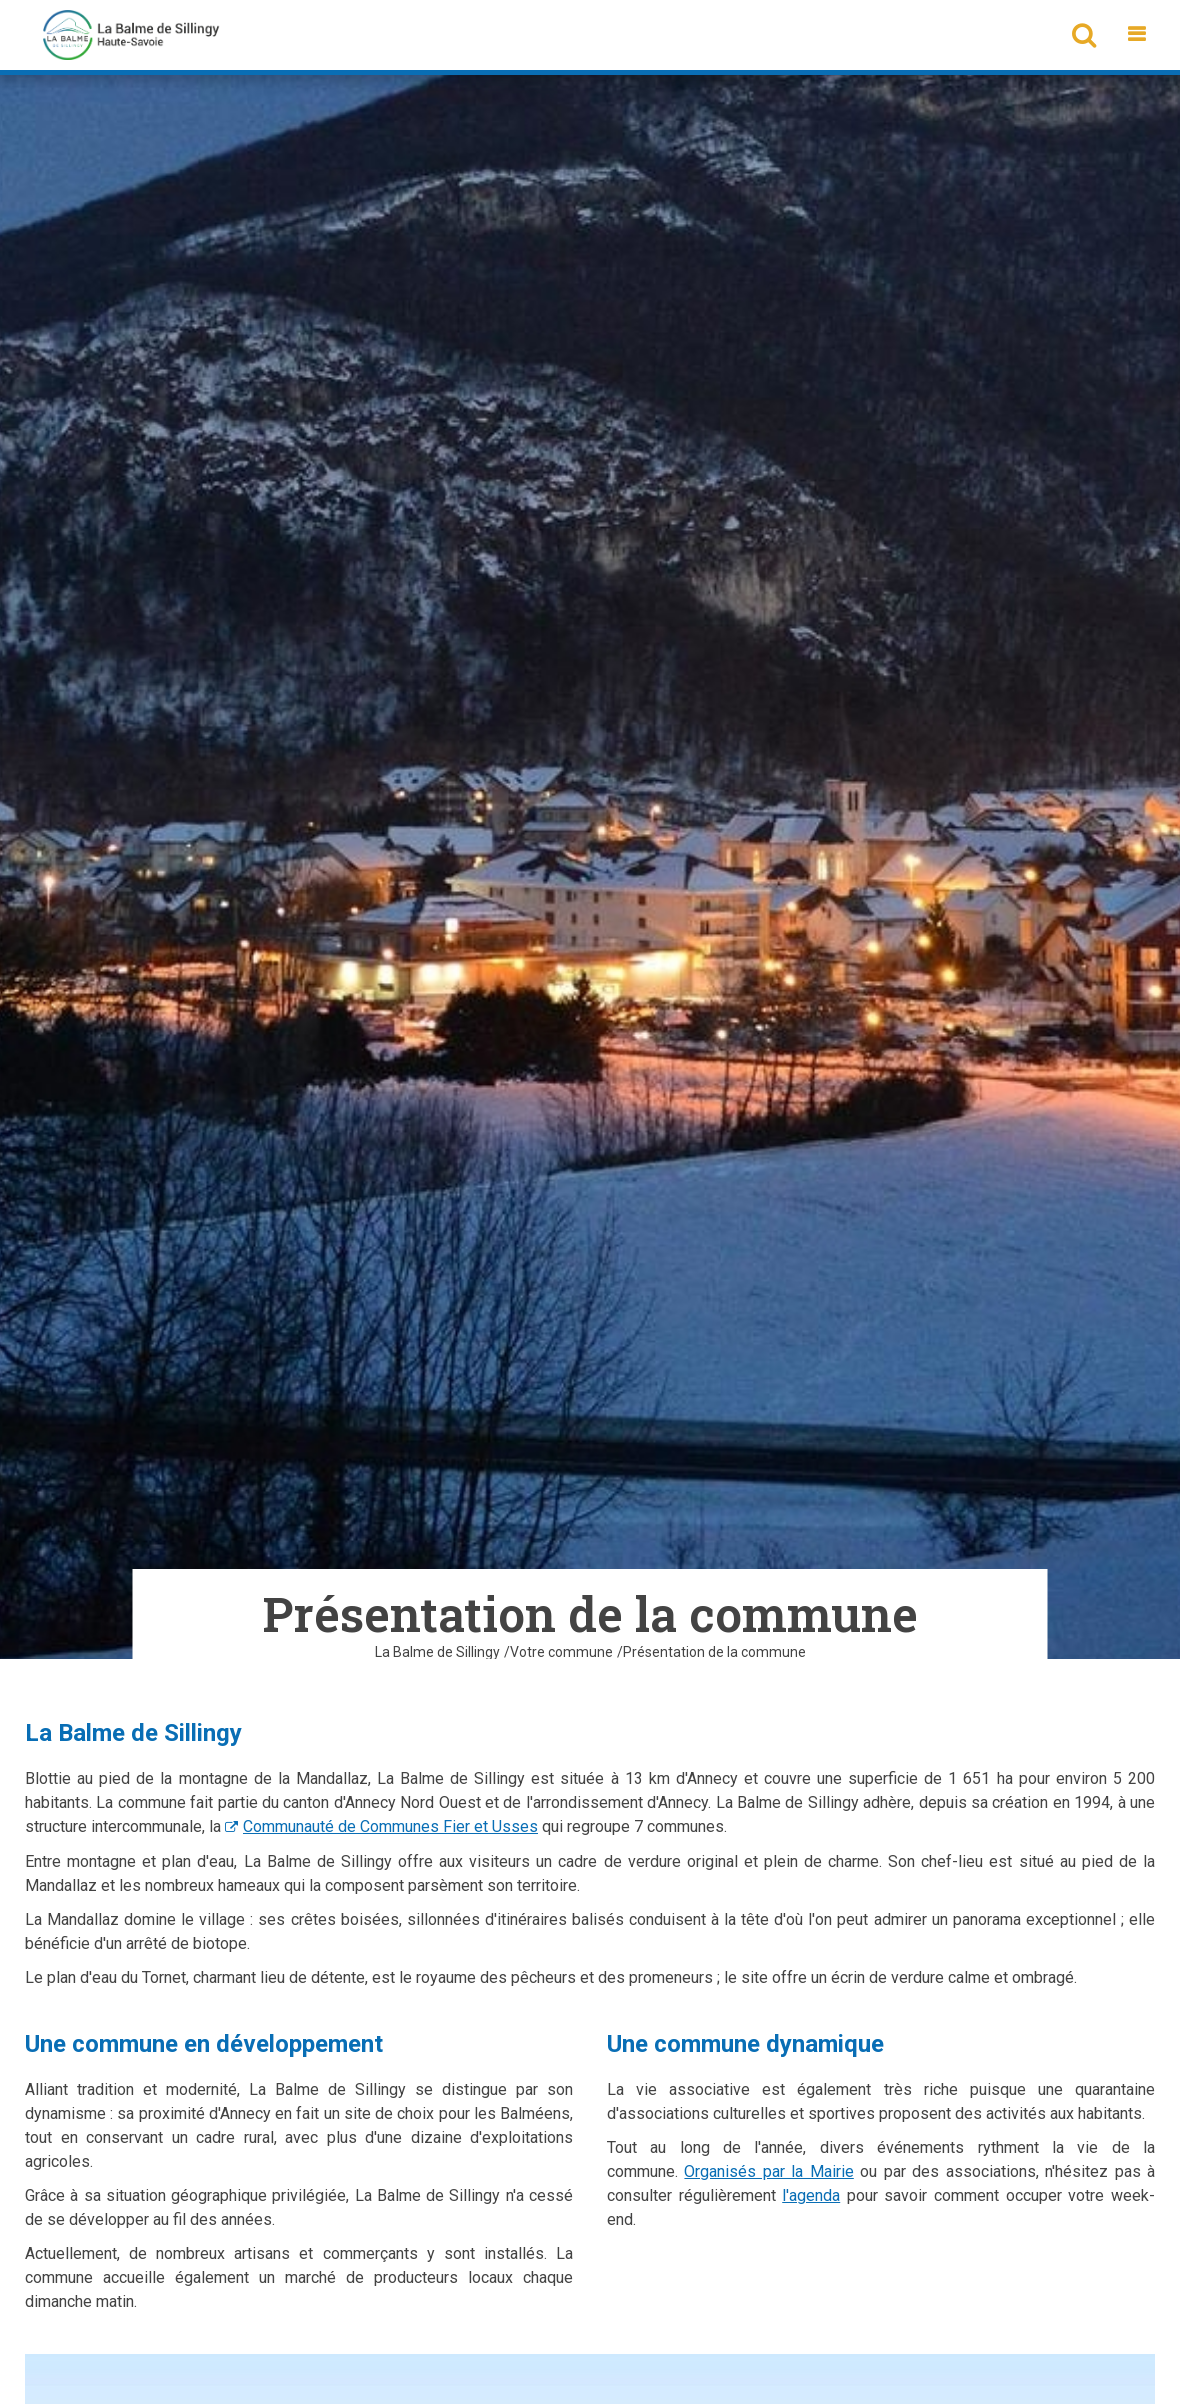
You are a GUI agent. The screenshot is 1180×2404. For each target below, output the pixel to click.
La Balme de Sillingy (437, 1652)
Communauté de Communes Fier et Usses (390, 1826)
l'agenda (811, 2195)
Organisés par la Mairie (768, 2171)
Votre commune (561, 1652)
